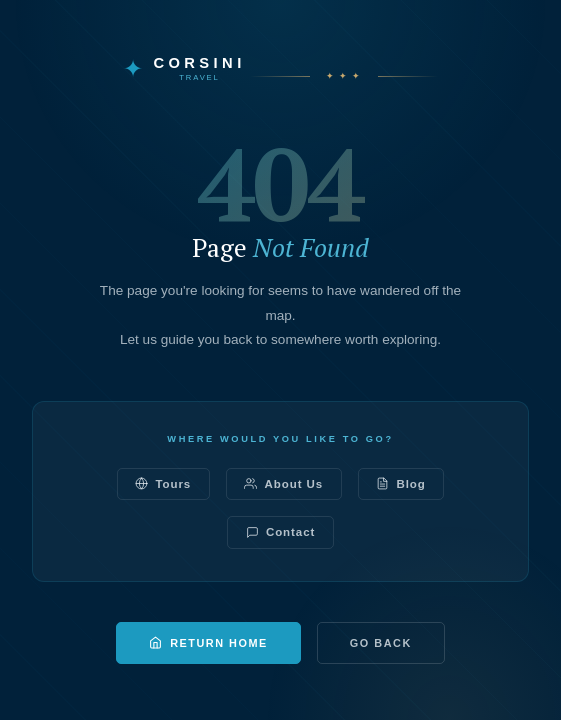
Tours (163, 483)
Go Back (381, 643)
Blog (400, 483)
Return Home (208, 642)
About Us (283, 483)
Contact (281, 532)
